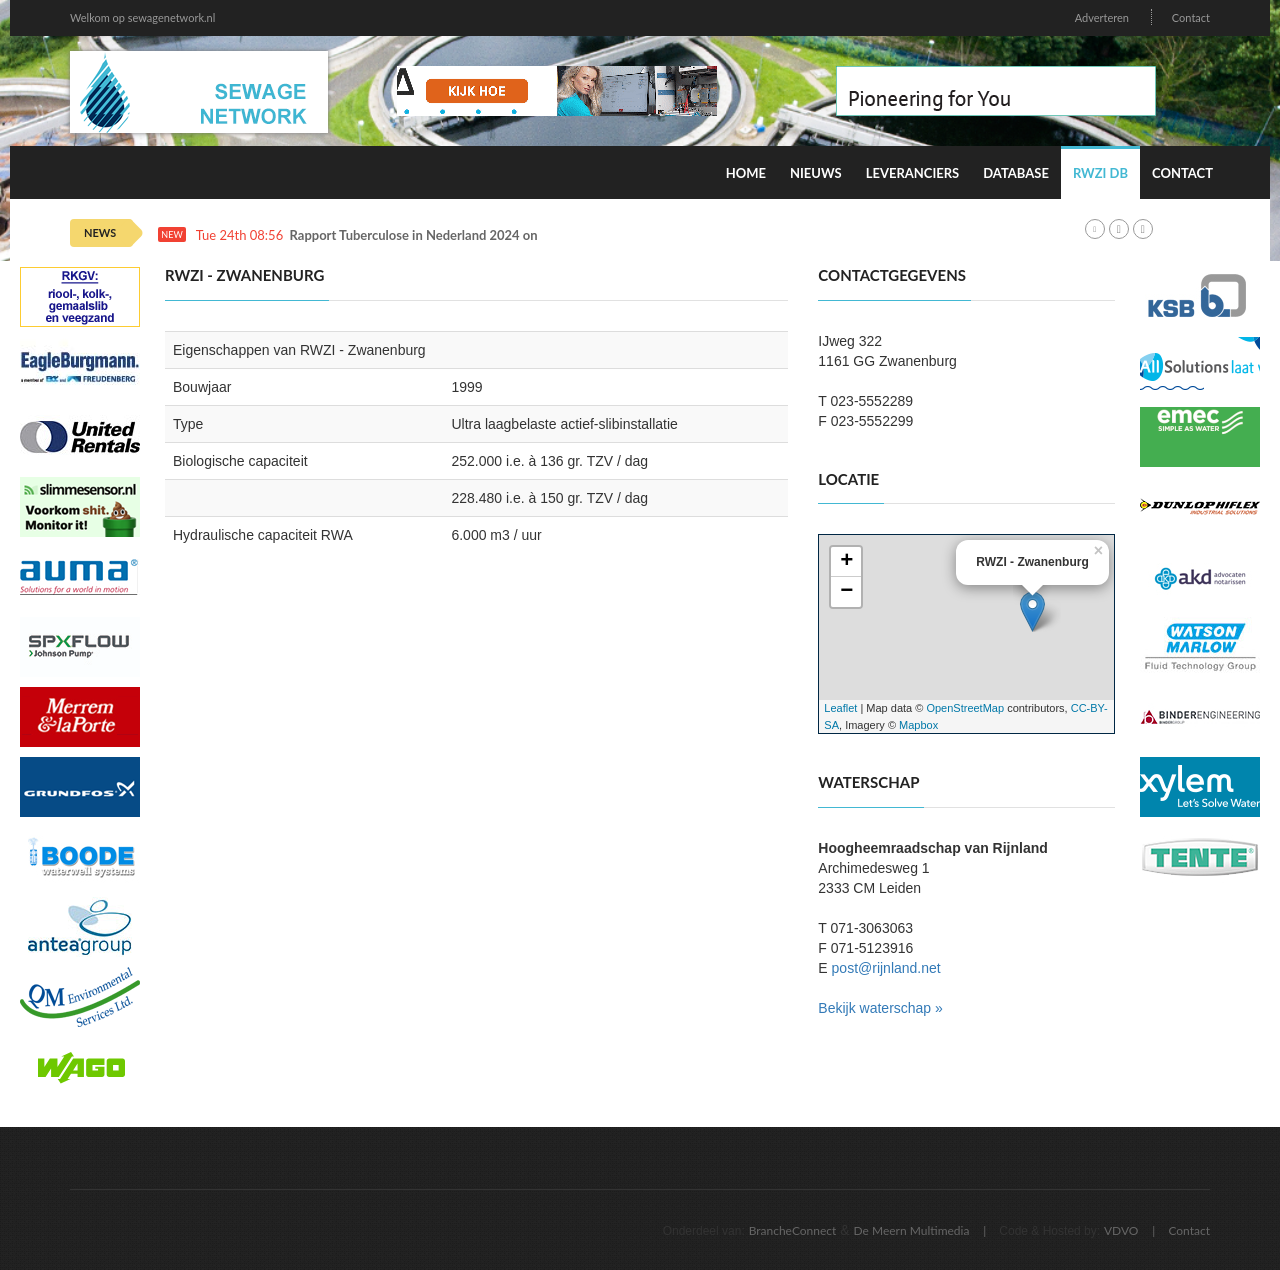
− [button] (846, 592)
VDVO (1121, 1230)
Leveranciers (913, 173)
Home (746, 173)
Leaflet (840, 708)
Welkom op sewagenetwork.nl (142, 17)
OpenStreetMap (965, 708)
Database (1016, 173)
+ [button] (846, 562)
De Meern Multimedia (912, 1230)
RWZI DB (1100, 173)
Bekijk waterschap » (880, 1008)
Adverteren (1102, 17)
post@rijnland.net (886, 968)
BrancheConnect (793, 1230)
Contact (1191, 17)
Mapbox (918, 725)
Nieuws (816, 173)
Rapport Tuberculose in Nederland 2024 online (424, 235)
